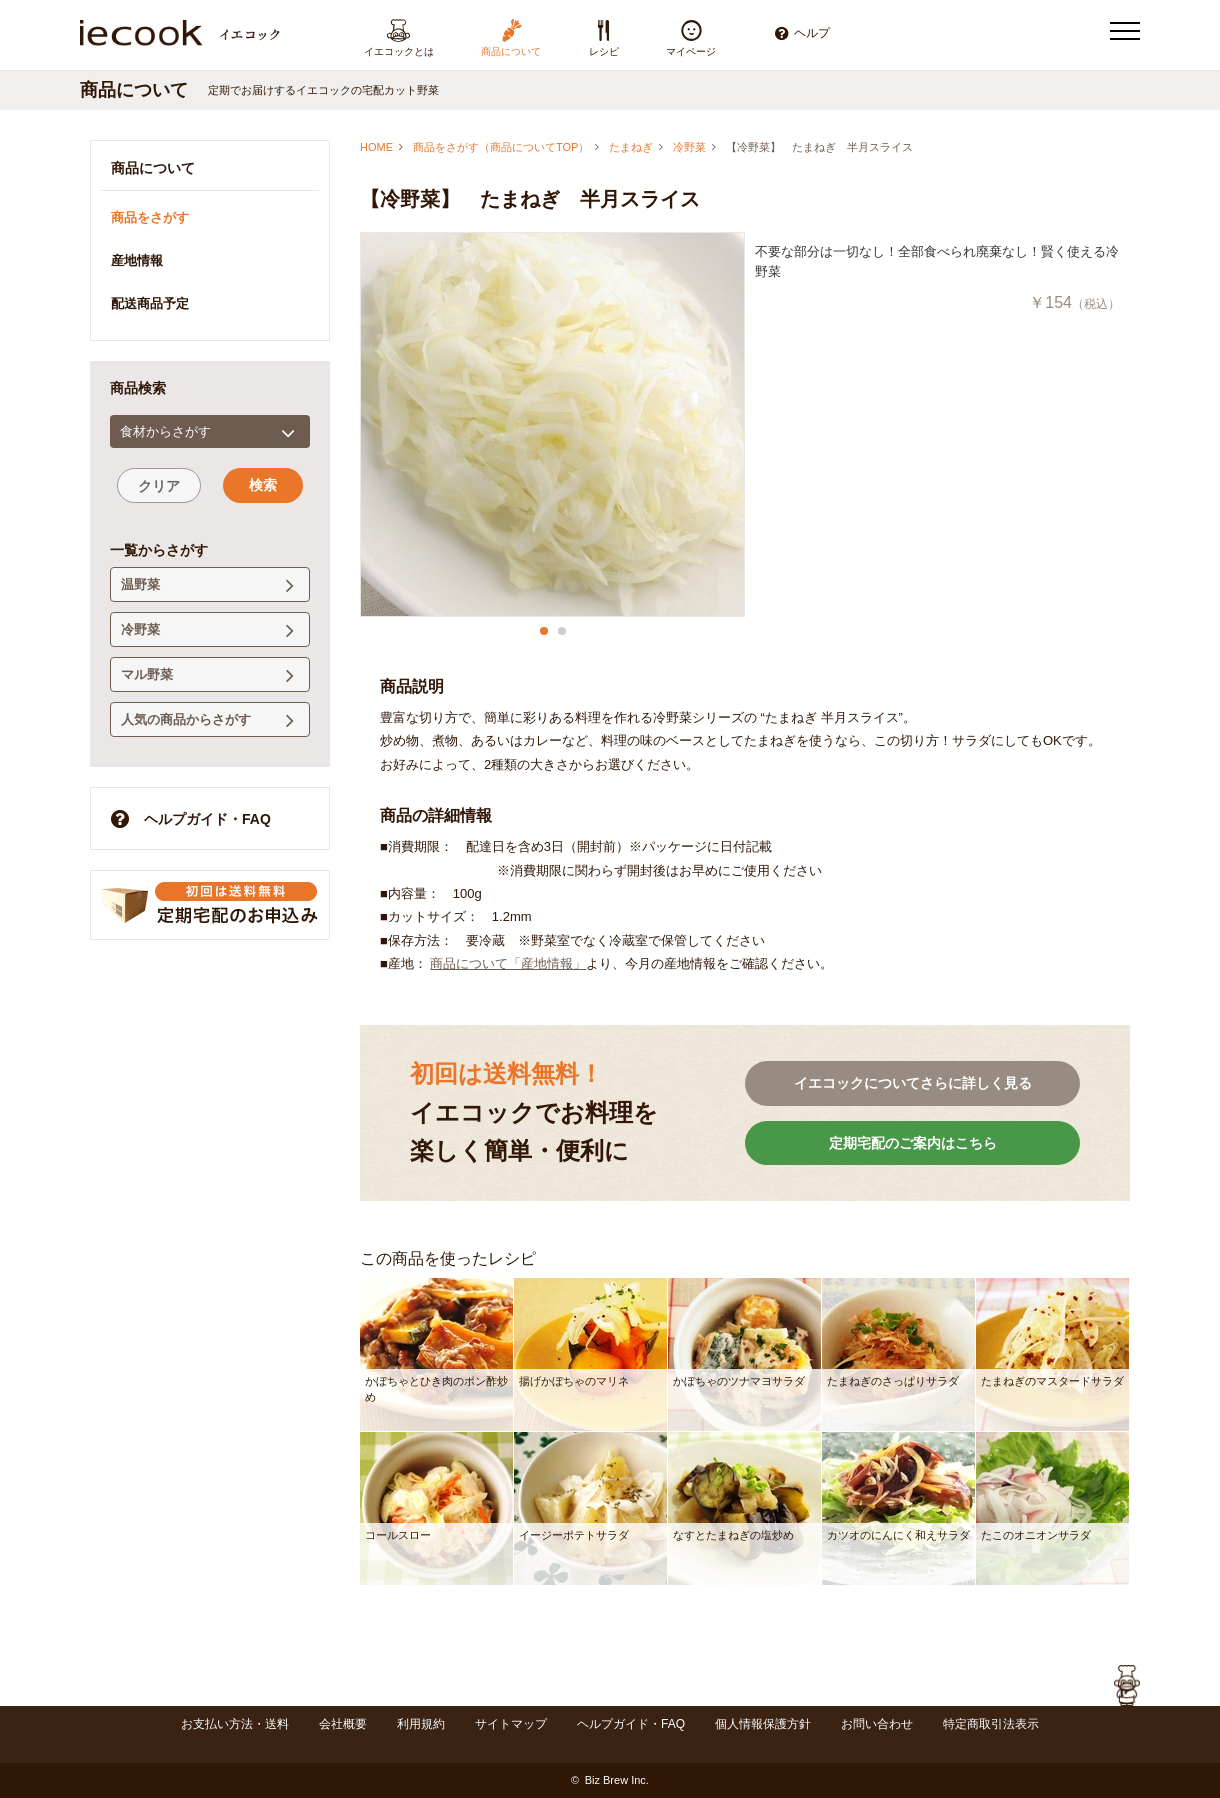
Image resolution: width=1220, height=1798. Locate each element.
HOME (376, 147)
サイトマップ (511, 1724)
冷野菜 (689, 147)
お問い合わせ (877, 1724)
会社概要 (343, 1724)
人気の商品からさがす (207, 720)
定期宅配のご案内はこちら (913, 1143)
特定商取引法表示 (991, 1724)
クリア (159, 486)
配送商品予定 (150, 303)
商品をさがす (150, 217)
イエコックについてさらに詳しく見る (913, 1083)
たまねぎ (631, 147)
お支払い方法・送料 (235, 1724)
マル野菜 (207, 675)
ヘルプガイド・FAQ (191, 818)
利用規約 (421, 1724)
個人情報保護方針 (763, 1724)
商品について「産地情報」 (508, 963)
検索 (263, 485)
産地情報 (137, 260)
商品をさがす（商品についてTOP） (501, 147)
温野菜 (207, 585)
